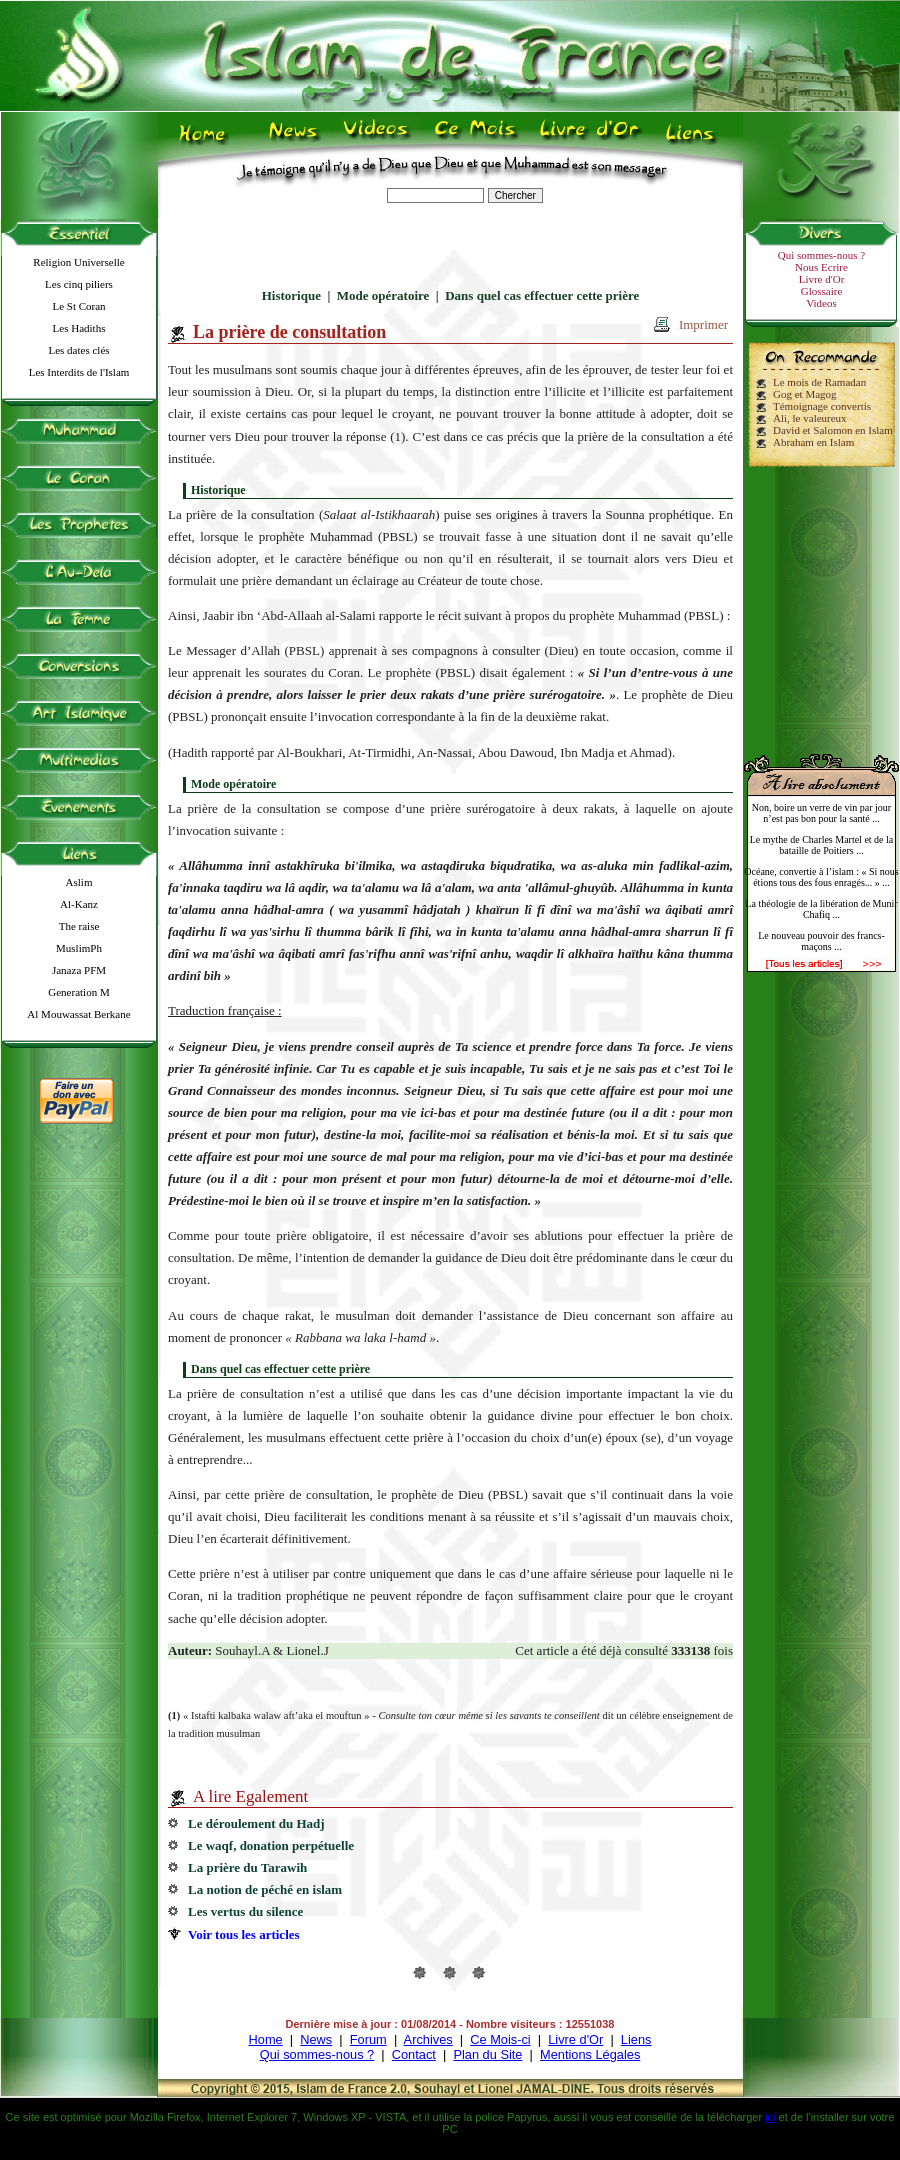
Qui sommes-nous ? (821, 255)
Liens (636, 2039)
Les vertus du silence (245, 1911)
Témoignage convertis (822, 406)
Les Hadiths (79, 328)
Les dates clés (78, 350)
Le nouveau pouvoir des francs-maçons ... (821, 941)
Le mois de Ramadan (819, 382)
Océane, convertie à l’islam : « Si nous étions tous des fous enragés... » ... (821, 877)
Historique (291, 295)
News (316, 2039)
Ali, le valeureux (810, 418)
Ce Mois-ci (500, 2039)
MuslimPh (79, 948)
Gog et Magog (805, 394)
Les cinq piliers (79, 284)
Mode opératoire (383, 295)
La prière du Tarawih (247, 1867)
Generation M (78, 992)
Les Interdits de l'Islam (79, 372)
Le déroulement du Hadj (256, 1823)
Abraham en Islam (813, 442)
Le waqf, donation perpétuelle (271, 1845)
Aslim (79, 882)
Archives (428, 2039)
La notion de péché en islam (265, 1889)
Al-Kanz (79, 904)
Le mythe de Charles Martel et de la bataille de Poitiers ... (822, 845)
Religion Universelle (78, 262)
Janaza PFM (79, 970)
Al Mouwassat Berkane (78, 1014)
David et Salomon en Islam (833, 430)
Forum (368, 2039)
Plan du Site (487, 2054)
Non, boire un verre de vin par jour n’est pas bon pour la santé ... (821, 813)
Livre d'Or (822, 279)
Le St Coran (78, 306)
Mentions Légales (590, 2054)
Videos (821, 303)
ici (770, 2117)
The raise (79, 926)
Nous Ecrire (821, 267)
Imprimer (703, 324)
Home (266, 2039)
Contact (414, 2054)
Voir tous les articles (244, 1934)
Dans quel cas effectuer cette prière (542, 295)
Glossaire (822, 291)
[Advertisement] (822, 602)
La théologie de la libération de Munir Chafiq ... (821, 909)
